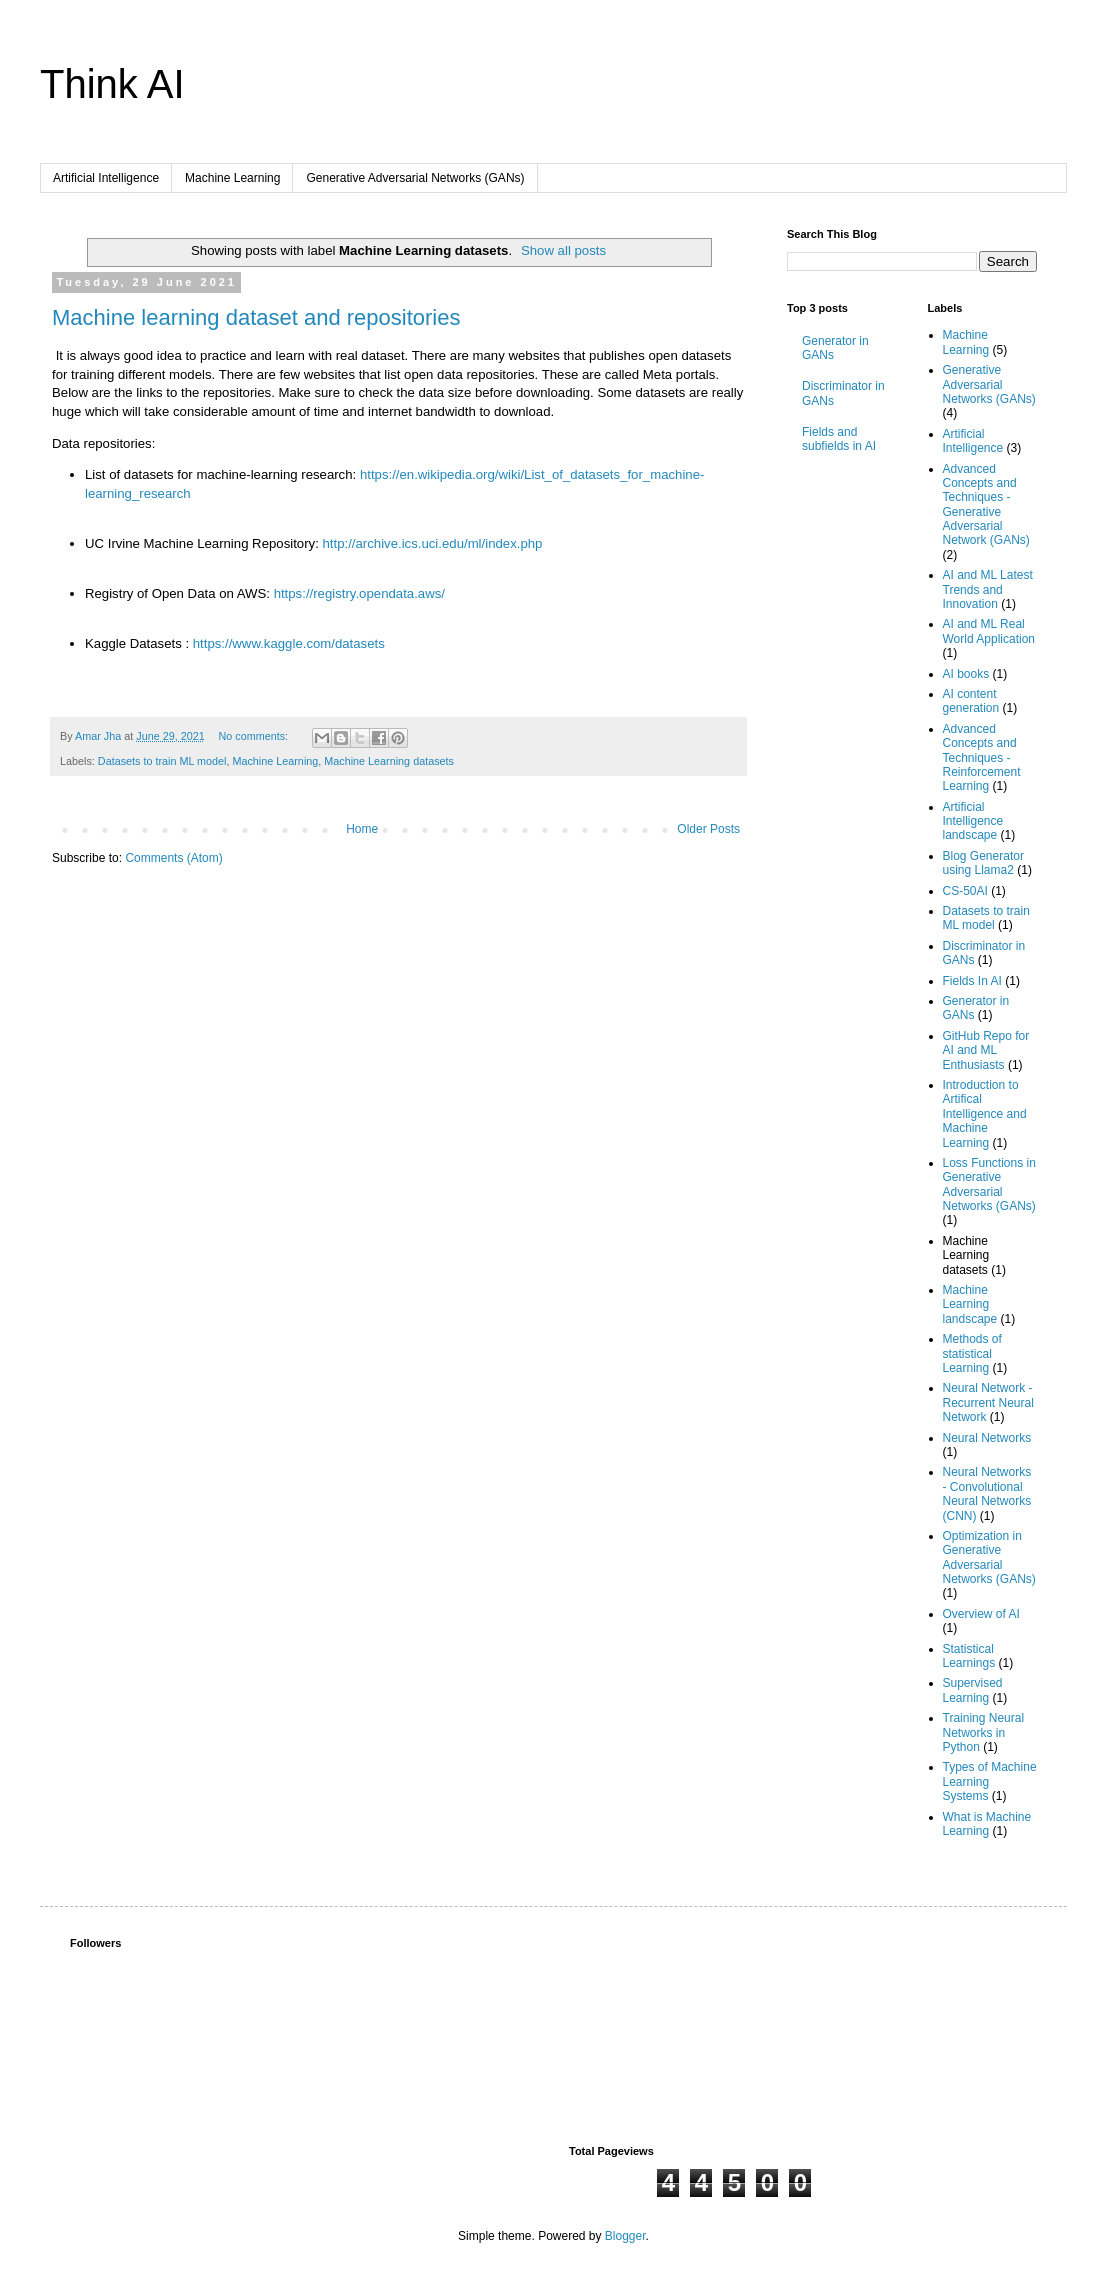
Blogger (625, 2236)
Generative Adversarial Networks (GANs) (415, 178)
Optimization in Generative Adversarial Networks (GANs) (989, 1557)
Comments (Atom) (173, 858)
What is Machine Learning (987, 1824)
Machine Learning (232, 178)
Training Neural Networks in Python (984, 1732)
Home (362, 829)
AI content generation (971, 701)
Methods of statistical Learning (972, 1353)
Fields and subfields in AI (839, 439)
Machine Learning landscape (970, 1304)
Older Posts (708, 829)
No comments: (254, 736)
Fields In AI (972, 981)
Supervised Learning (973, 1690)
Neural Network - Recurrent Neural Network (988, 1402)
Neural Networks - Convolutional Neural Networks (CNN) (987, 1493)
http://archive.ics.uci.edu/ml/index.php (433, 543)
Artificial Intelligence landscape (973, 821)
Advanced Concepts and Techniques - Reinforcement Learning (982, 758)
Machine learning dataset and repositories (256, 317)
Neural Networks (987, 1438)
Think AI (112, 84)
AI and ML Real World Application (989, 631)
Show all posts (563, 250)
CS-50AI (965, 891)
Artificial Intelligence (106, 178)
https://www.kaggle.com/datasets (289, 643)
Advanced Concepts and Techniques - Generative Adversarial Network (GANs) (986, 505)
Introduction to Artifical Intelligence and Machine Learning (985, 1114)
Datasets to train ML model (162, 761)
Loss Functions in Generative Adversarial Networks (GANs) (989, 1184)
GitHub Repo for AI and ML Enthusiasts (986, 1050)
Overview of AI (981, 1614)
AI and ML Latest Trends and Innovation (988, 589)
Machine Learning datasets (389, 761)
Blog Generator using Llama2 (983, 863)
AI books (966, 674)
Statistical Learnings (969, 1656)
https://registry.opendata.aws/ (359, 593)
